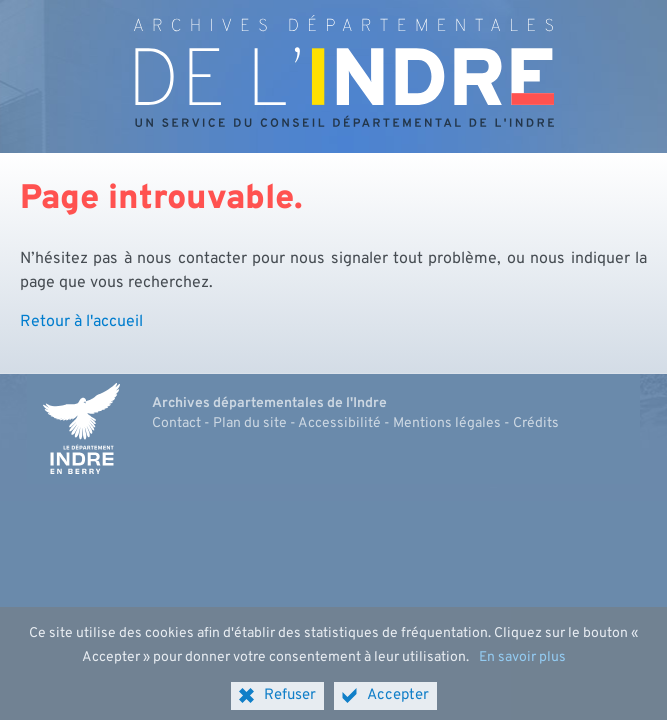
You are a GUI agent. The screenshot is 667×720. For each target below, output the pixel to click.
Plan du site (250, 423)
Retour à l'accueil (81, 322)
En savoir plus (522, 665)
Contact (176, 423)
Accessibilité (339, 423)
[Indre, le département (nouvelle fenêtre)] (82, 429)
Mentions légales (447, 423)
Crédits (536, 423)
